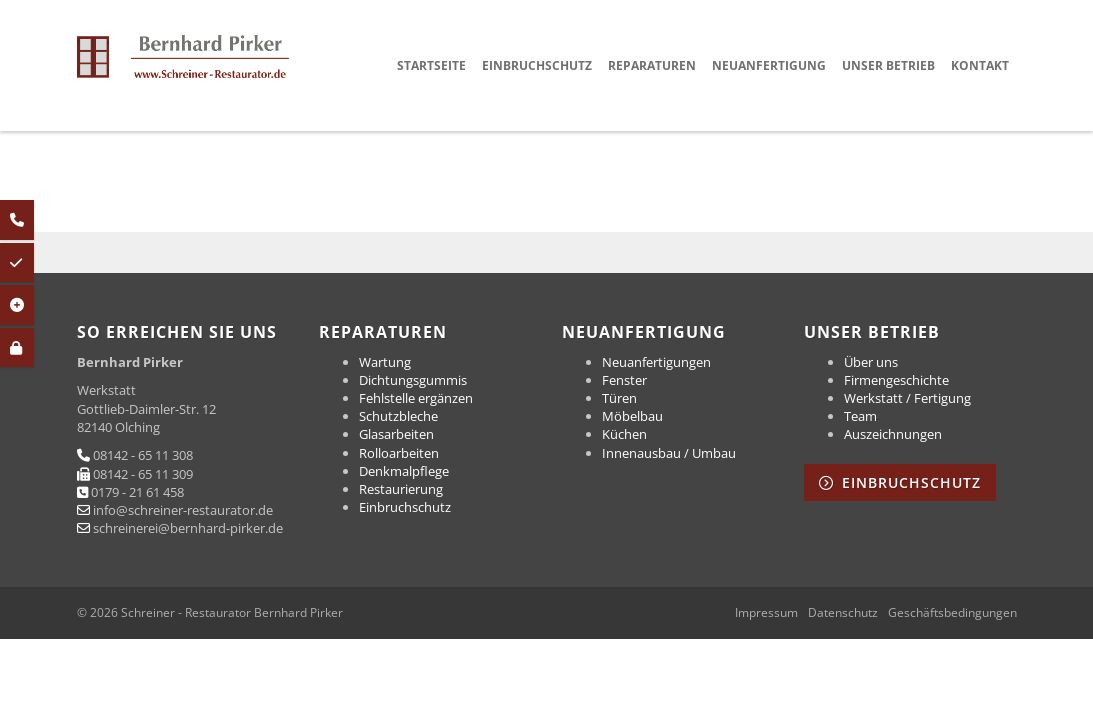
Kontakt (980, 65)
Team (860, 416)
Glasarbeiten (396, 434)
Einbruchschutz (537, 65)
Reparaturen (652, 65)
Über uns (871, 362)
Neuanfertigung (769, 65)
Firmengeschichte (896, 380)
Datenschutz (843, 613)
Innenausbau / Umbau (669, 453)
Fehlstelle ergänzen (416, 398)
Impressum (766, 613)
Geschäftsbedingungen (952, 613)
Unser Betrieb (888, 65)
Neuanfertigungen (656, 362)
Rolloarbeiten (399, 453)
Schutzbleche (398, 416)
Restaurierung (401, 489)
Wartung (385, 362)
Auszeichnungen (893, 434)
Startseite (431, 65)
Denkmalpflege (404, 471)
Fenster (624, 380)
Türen (619, 398)
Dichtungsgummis (413, 380)
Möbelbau (632, 416)
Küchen (624, 434)
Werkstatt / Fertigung (907, 398)
